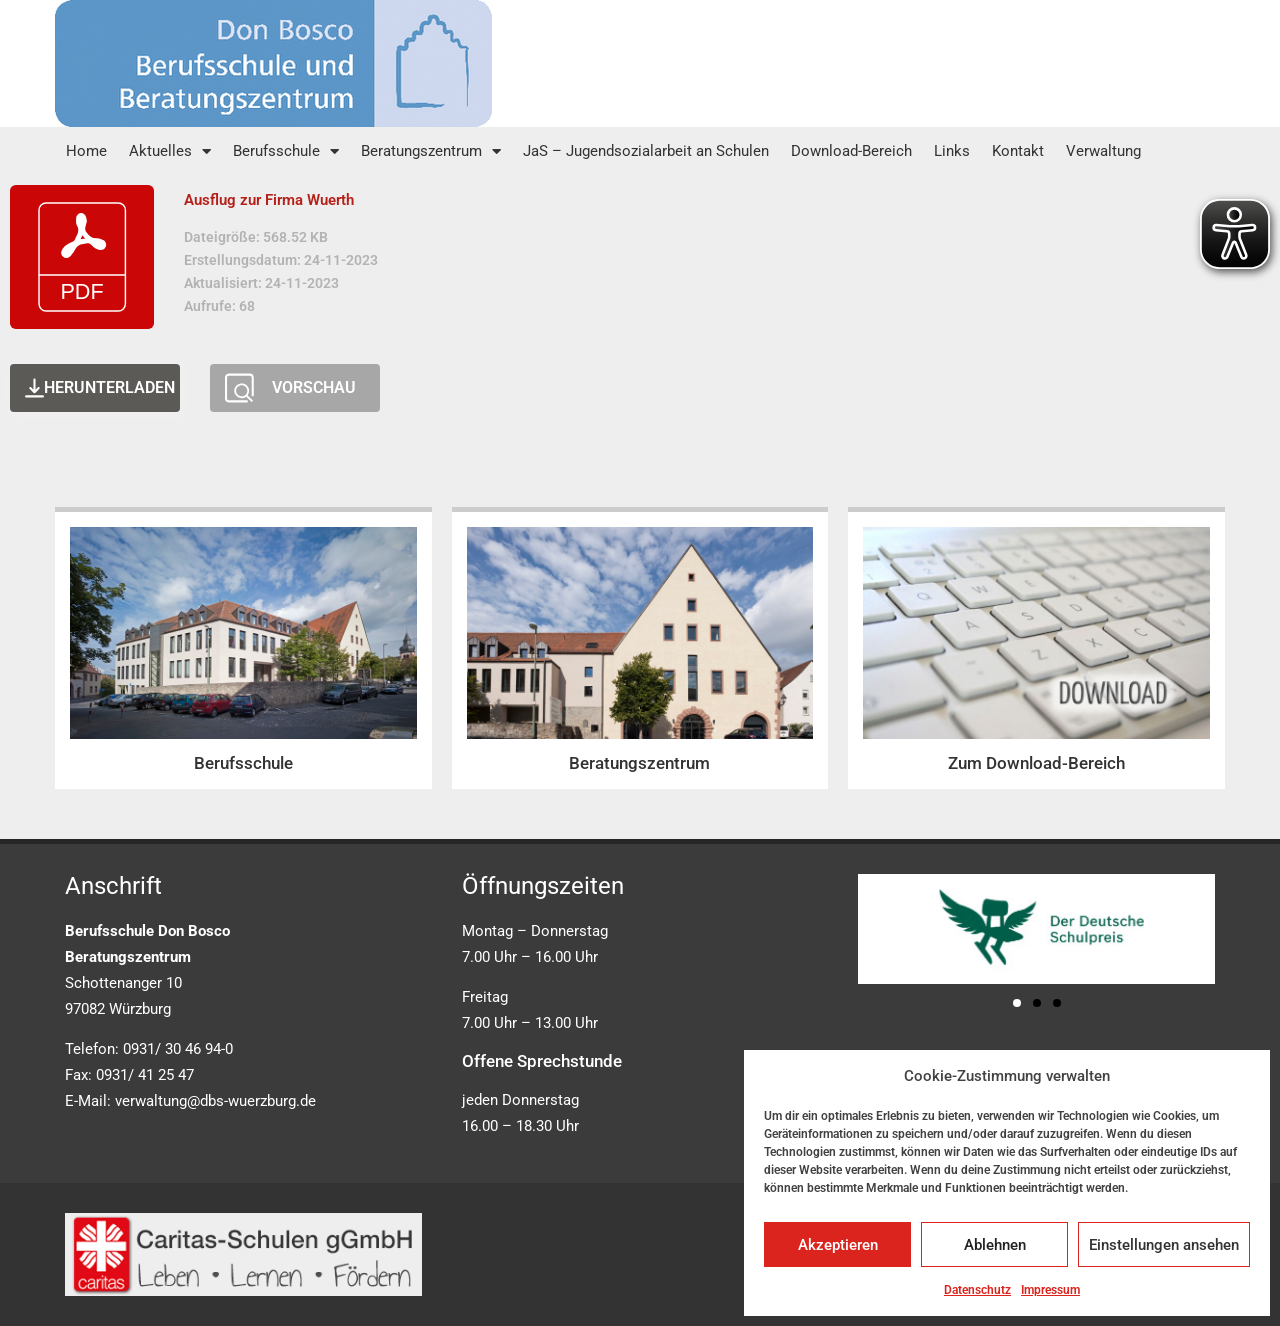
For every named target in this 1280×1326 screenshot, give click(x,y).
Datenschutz (977, 1290)
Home (86, 151)
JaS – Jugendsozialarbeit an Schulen (646, 151)
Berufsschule (286, 151)
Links (952, 151)
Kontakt (1018, 151)
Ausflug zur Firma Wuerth (269, 200)
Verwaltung (1103, 151)
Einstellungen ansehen (1164, 1245)
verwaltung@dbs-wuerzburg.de (215, 1101)
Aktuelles (170, 151)
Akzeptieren (838, 1245)
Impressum (1050, 1290)
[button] (1017, 1003)
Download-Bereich (851, 151)
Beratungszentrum (431, 151)
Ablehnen (995, 1245)
